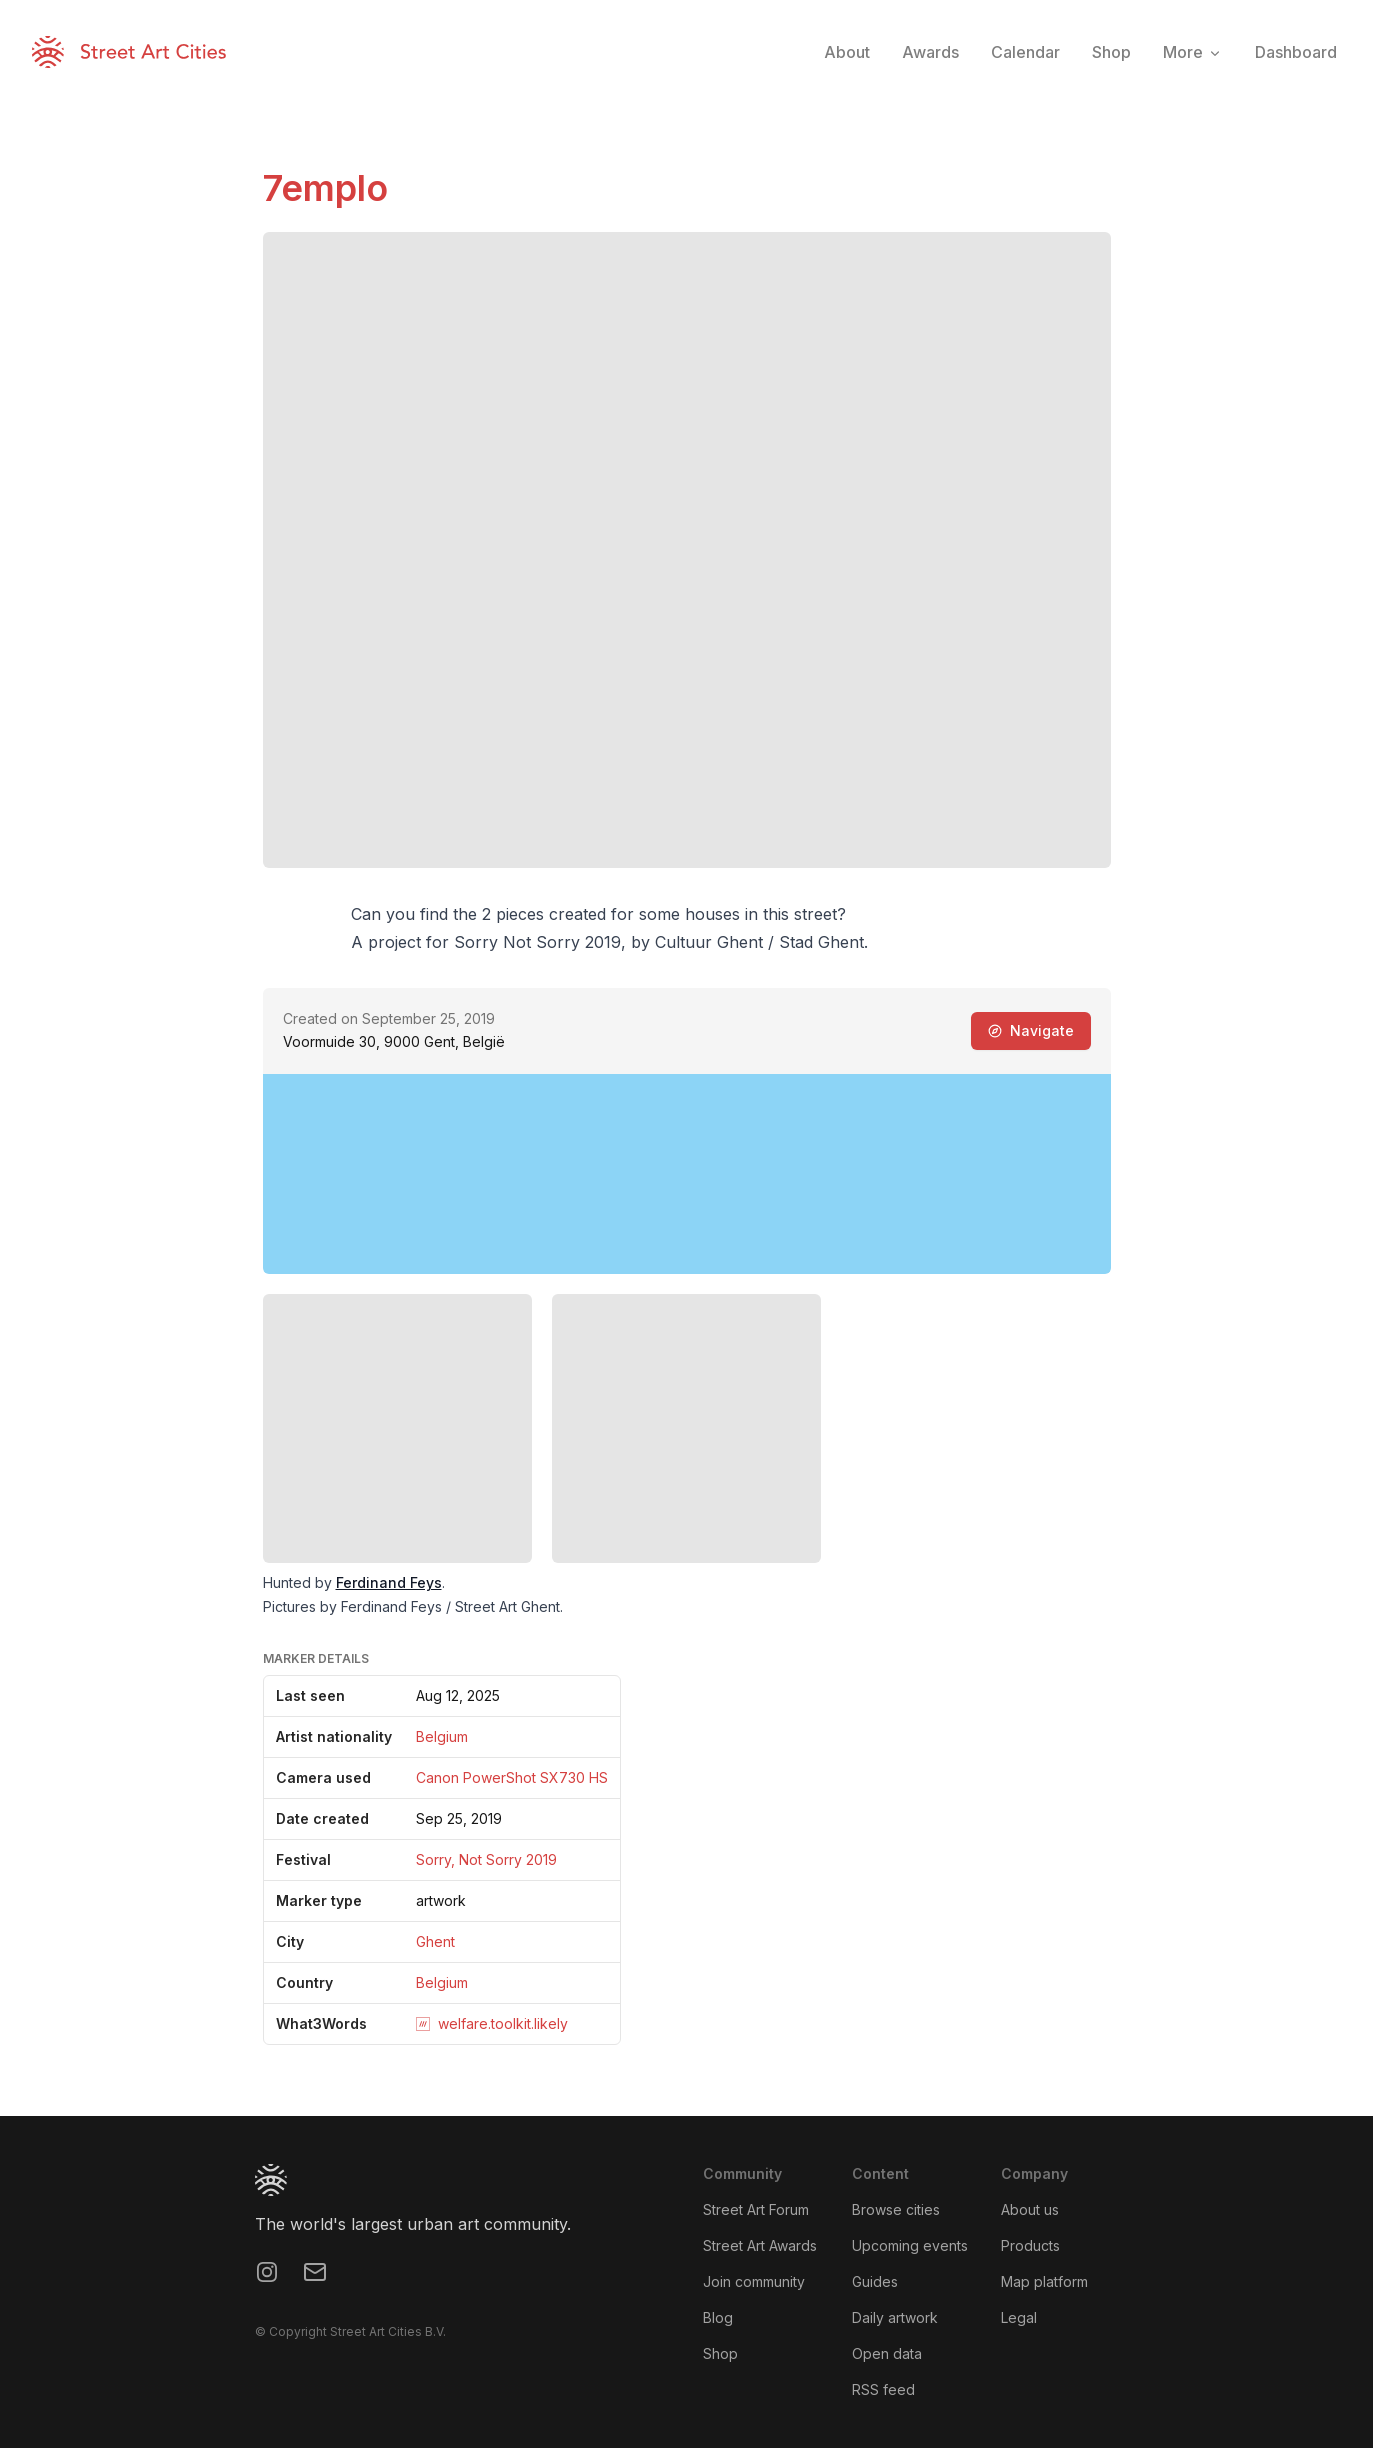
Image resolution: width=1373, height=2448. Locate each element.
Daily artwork (895, 2317)
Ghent (435, 1941)
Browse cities (896, 2209)
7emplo (325, 188)
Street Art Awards (760, 2245)
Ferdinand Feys (389, 1582)
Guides (875, 2281)
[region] (687, 1174)
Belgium (442, 1736)
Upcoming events (910, 2245)
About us (1030, 2209)
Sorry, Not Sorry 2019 (486, 1859)
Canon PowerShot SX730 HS (512, 1777)
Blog (718, 2317)
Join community (754, 2281)
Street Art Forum (756, 2209)
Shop (720, 2353)
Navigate (1031, 1030)
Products (1030, 2245)
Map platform (1044, 2281)
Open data (887, 2353)
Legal (1019, 2317)
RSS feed (883, 2389)
